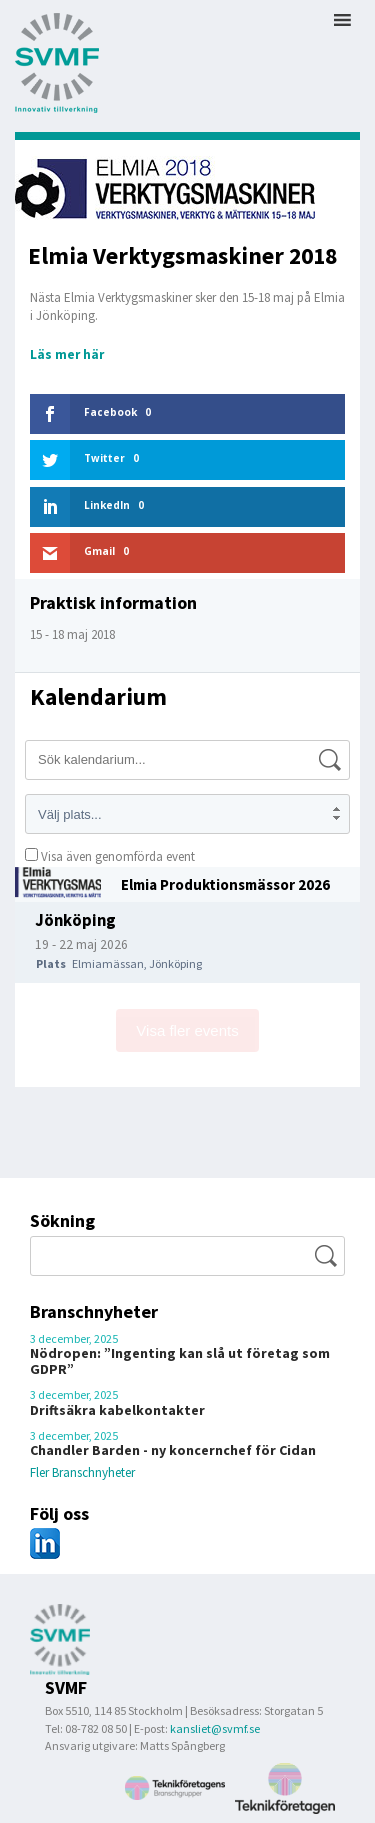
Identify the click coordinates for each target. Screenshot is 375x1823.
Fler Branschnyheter (82, 1472)
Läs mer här (67, 354)
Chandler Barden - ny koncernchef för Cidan (173, 1450)
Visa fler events (187, 1030)
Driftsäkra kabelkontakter (117, 1410)
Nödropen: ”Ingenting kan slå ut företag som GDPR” (180, 1361)
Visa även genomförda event (110, 856)
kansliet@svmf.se (215, 1728)
